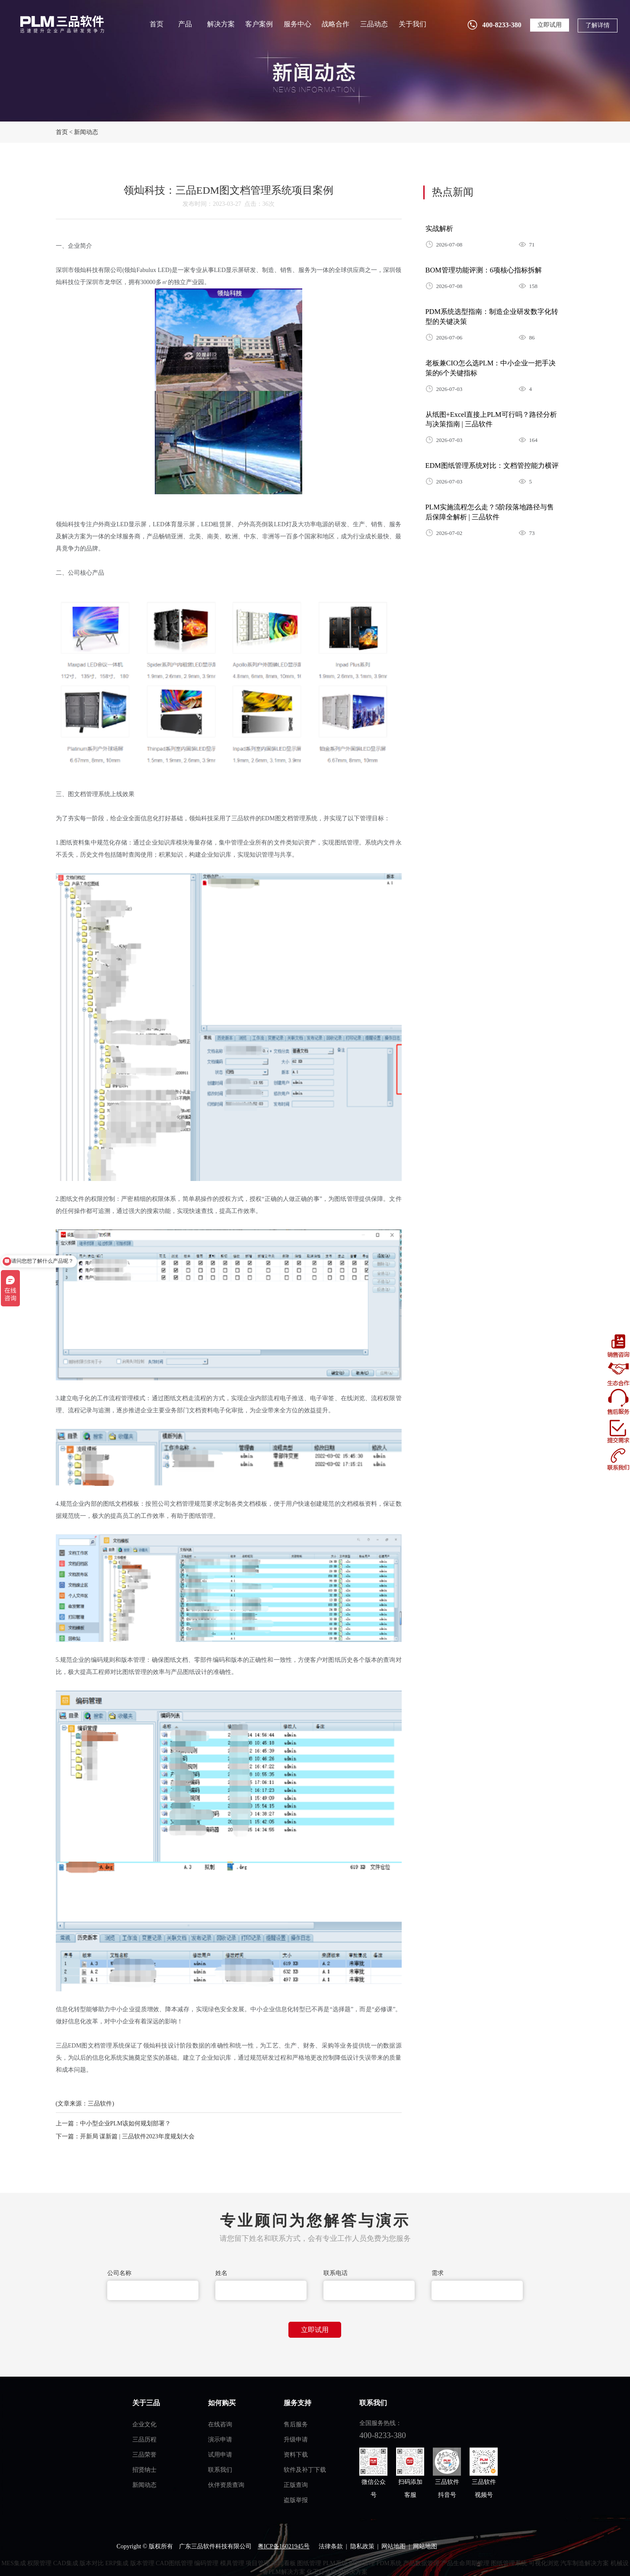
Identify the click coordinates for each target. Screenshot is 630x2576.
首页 (156, 24)
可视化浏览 (544, 2563)
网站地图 (393, 2546)
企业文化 (144, 2424)
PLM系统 (335, 2563)
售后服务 (296, 2424)
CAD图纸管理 (174, 2563)
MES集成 (13, 2563)
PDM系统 (388, 2563)
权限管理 (39, 2563)
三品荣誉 (144, 2454)
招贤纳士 (144, 2470)
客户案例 (259, 24)
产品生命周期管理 (465, 2563)
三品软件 (61, 24)
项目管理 (258, 2563)
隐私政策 (362, 2546)
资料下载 (296, 2454)
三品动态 (374, 24)
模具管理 (232, 2563)
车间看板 (284, 2563)
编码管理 (206, 2563)
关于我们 (412, 24)
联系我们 (220, 2470)
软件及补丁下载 (305, 2470)
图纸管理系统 (509, 2563)
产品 (185, 24)
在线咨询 (220, 2424)
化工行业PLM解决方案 (337, 2572)
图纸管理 (309, 2563)
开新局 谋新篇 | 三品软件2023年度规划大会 (137, 2136)
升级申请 (296, 2439)
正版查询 (296, 2485)
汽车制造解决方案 (584, 2563)
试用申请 (220, 2454)
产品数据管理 (421, 2563)
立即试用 (549, 25)
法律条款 (331, 2546)
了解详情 (597, 25)
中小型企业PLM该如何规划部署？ (125, 2123)
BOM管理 (362, 2563)
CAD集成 (65, 2563)
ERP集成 (117, 2563)
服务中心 (297, 24)
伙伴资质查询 (226, 2485)
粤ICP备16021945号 (284, 2546)
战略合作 (335, 24)
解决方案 (221, 24)
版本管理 (142, 2563)
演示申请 (220, 2439)
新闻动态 (86, 132)
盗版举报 (296, 2500)
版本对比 (92, 2563)
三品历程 (144, 2439)
